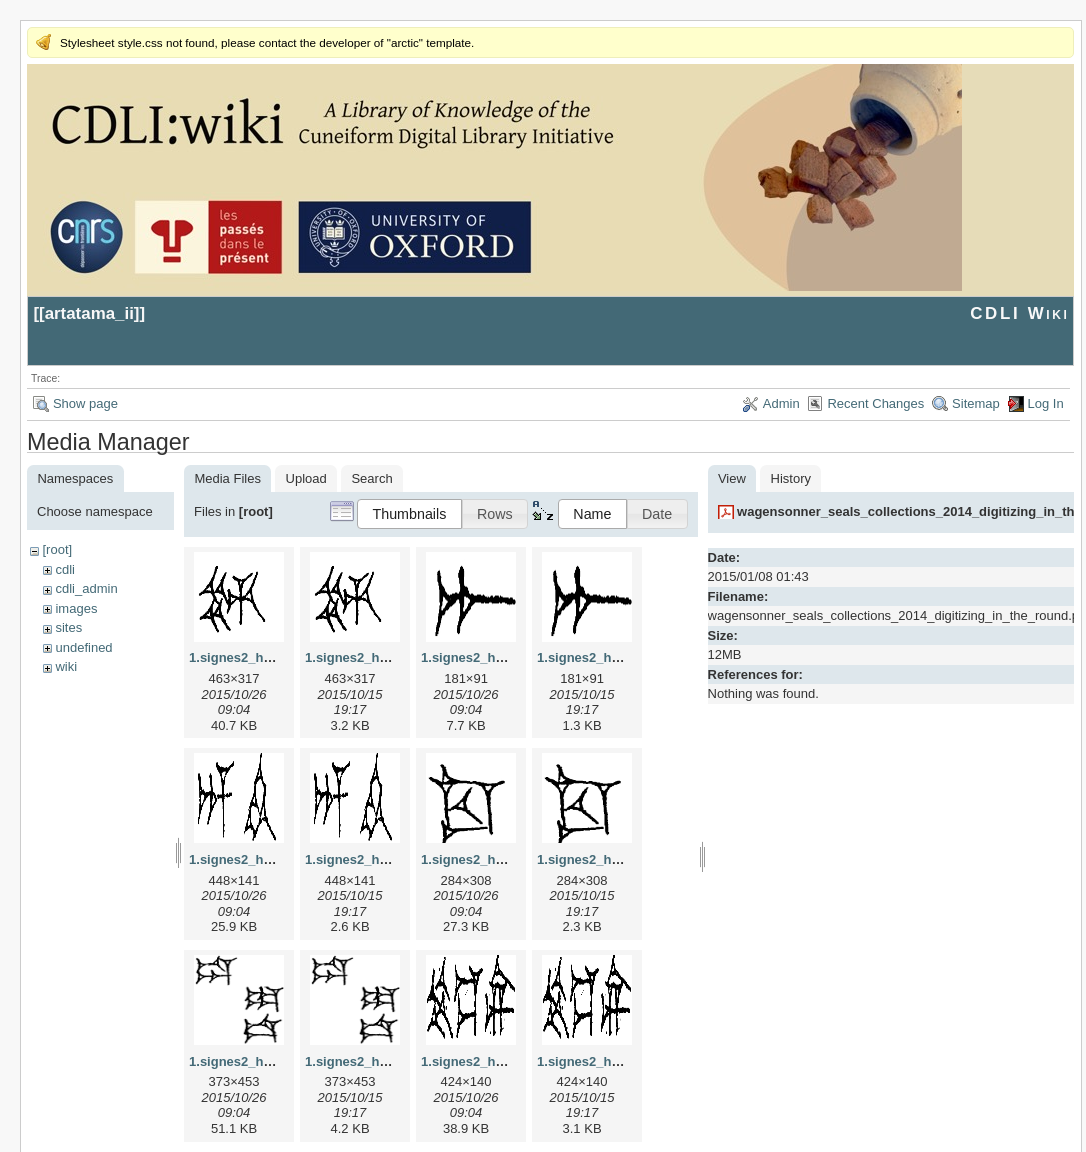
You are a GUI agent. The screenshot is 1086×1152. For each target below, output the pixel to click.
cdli (65, 569)
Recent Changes (875, 403)
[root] (57, 549)
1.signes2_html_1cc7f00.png (625, 859)
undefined (83, 647)
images (76, 608)
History (791, 478)
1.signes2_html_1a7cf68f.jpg (509, 657)
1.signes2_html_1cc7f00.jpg (507, 859)
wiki (66, 666)
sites (68, 627)
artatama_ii (89, 313)
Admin (781, 403)
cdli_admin (86, 588)
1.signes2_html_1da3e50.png (395, 1061)
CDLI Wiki (1019, 313)
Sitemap (976, 403)
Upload (306, 478)
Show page (85, 403)
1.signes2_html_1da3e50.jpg (277, 1061)
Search (371, 478)
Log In (1046, 403)
